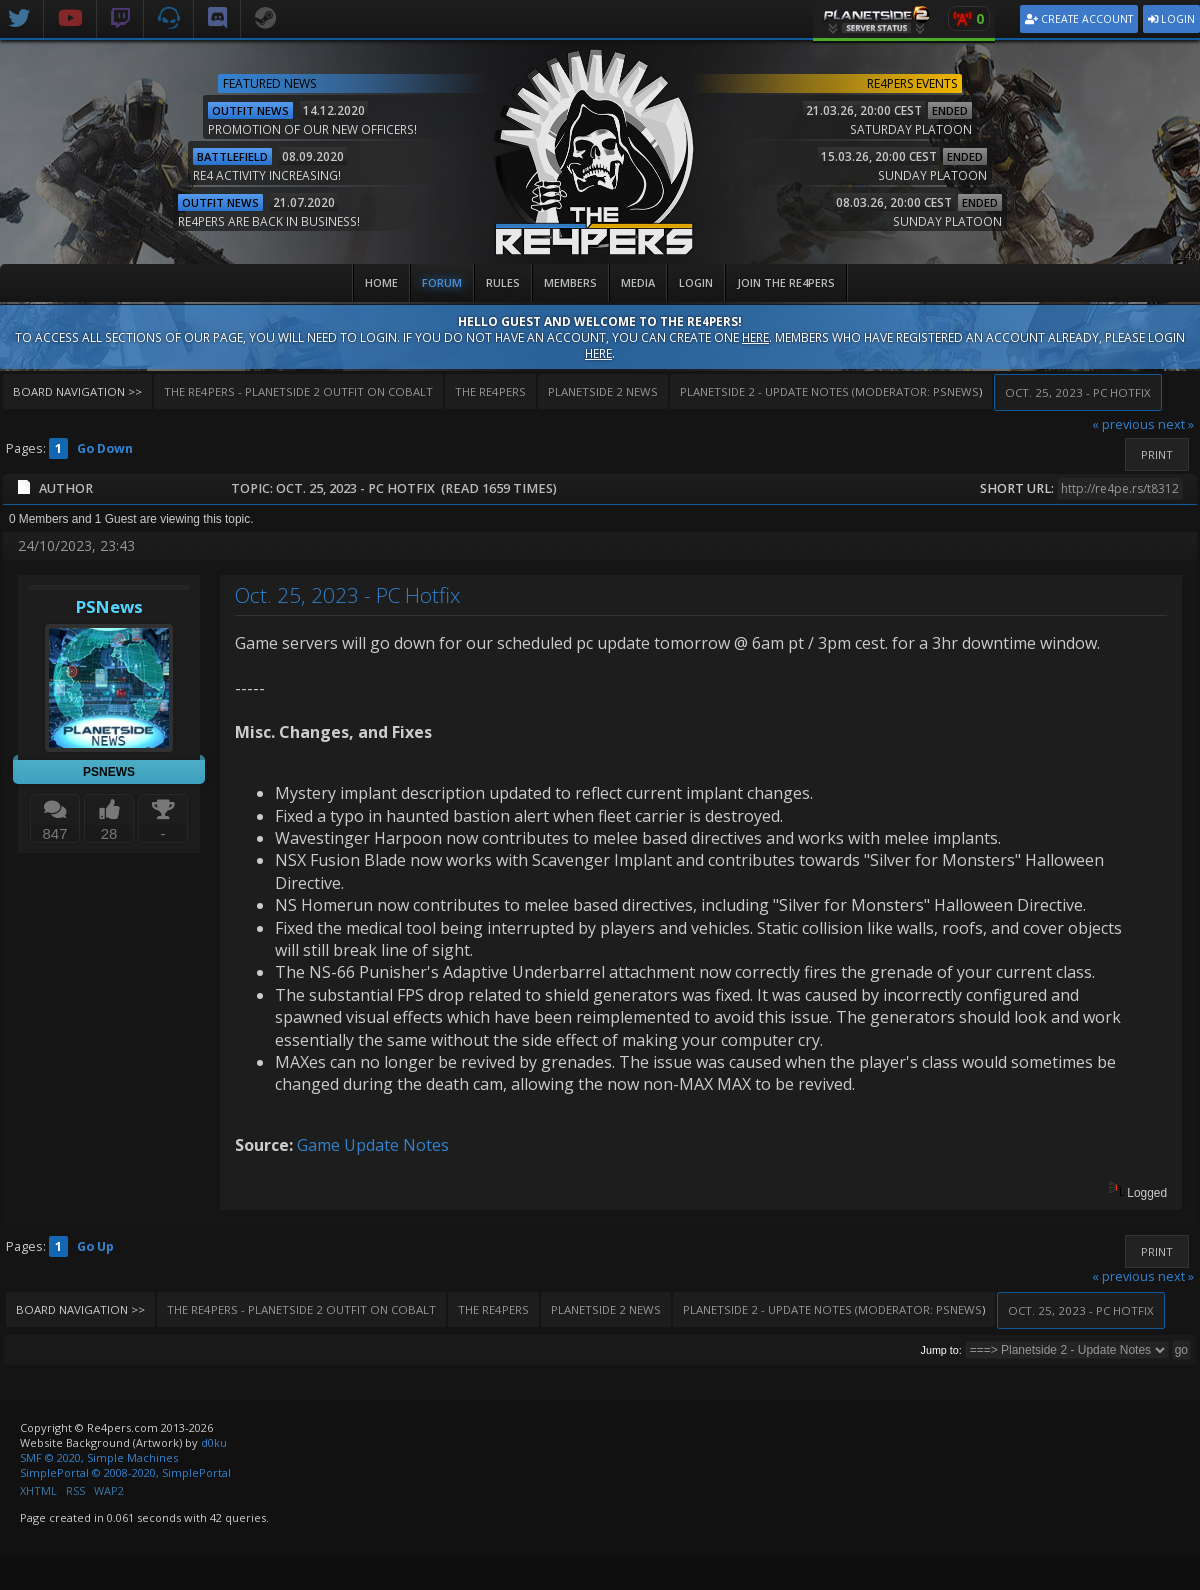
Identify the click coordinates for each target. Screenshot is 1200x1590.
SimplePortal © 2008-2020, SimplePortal (125, 1472)
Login (1171, 19)
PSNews (956, 391)
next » (1176, 424)
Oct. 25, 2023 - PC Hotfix (347, 595)
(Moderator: (806, 391)
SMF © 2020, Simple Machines (99, 1457)
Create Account (1079, 19)
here (755, 337)
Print (1157, 454)
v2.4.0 (1185, 255)
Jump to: (941, 1350)
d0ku (214, 1442)
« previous (1123, 424)
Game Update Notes (373, 1145)
